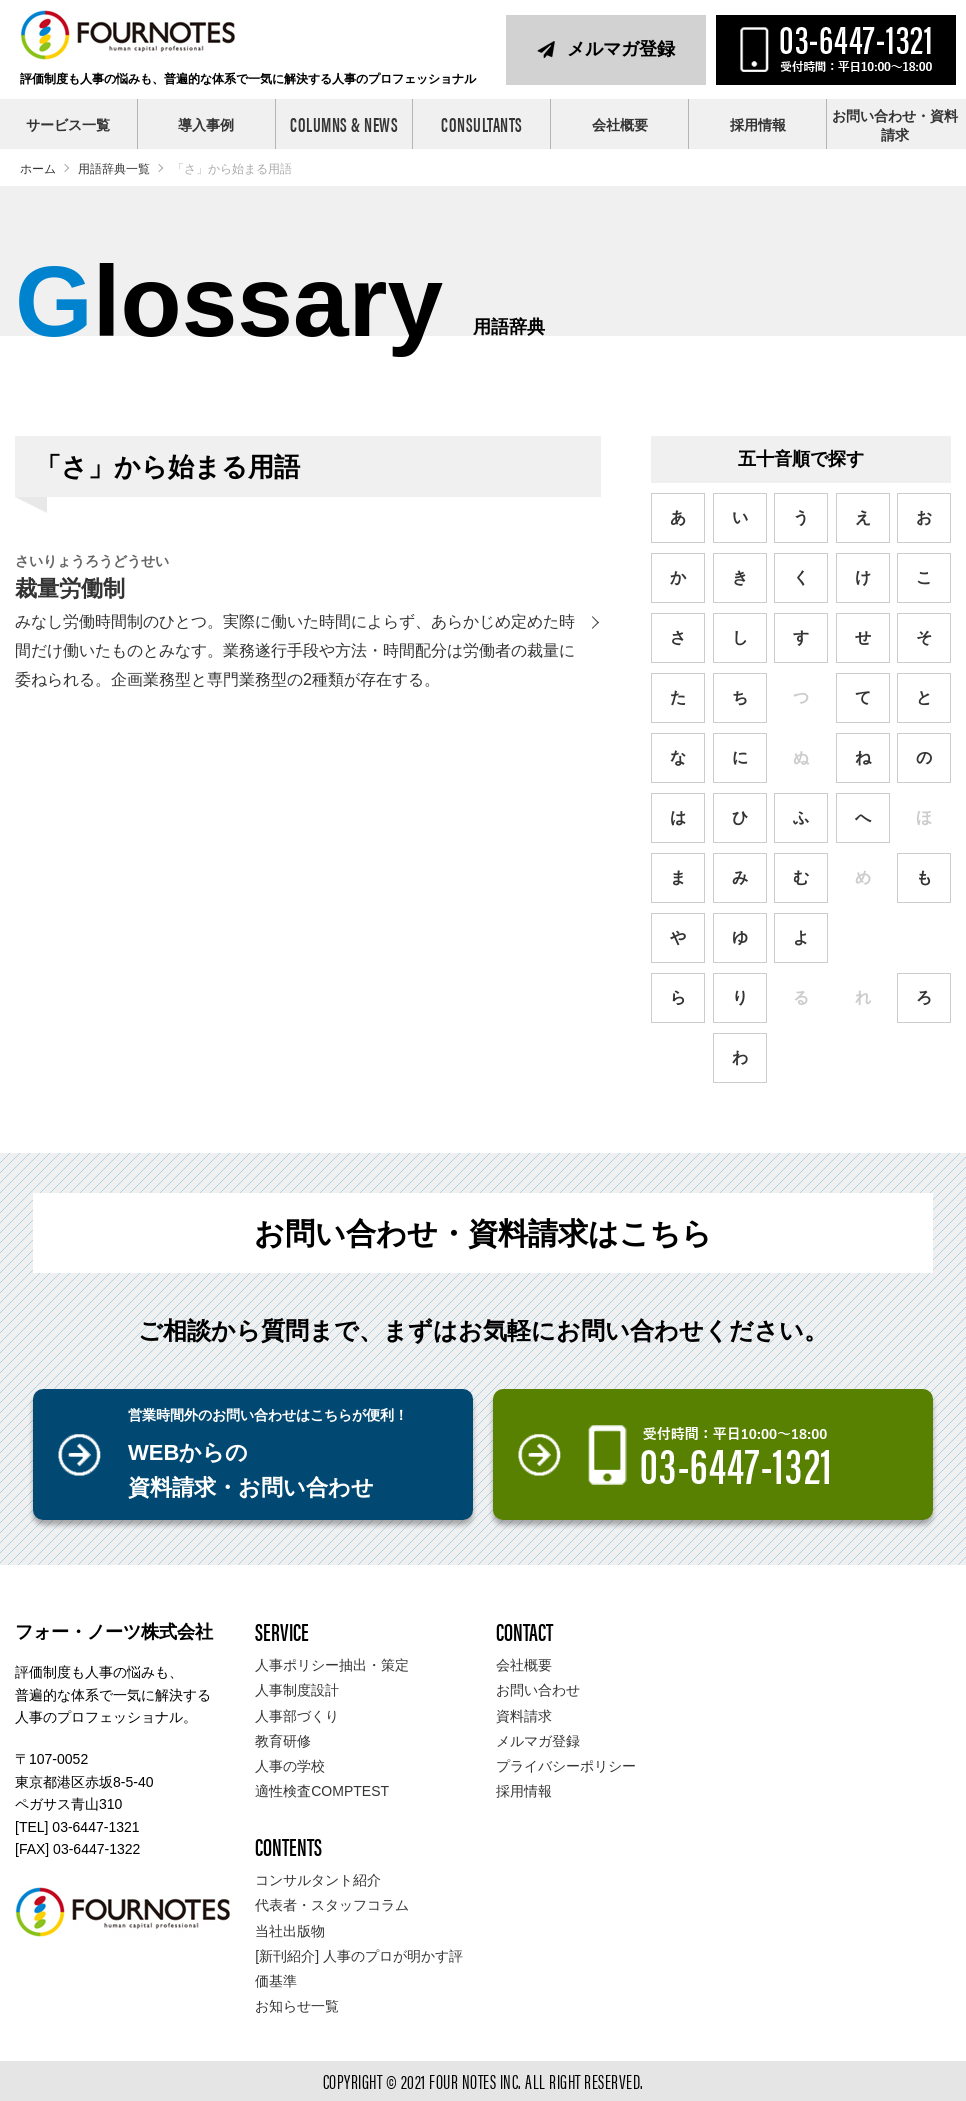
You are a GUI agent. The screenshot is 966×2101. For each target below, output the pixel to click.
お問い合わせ (538, 1690)
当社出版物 (290, 1931)
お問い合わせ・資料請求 (895, 126)
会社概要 (620, 125)
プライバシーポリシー (566, 1766)
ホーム (38, 169)
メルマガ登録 (621, 49)
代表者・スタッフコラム (332, 1905)
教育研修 (283, 1741)
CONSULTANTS (482, 123)
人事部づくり (297, 1716)
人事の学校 (290, 1766)
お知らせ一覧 (297, 2006)
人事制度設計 (297, 1690)
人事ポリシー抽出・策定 (332, 1665)
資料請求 (524, 1716)
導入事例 (206, 125)
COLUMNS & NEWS (344, 123)
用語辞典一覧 (114, 169)
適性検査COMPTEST (322, 1791)
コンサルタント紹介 (318, 1880)
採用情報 (758, 125)
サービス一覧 (68, 125)
